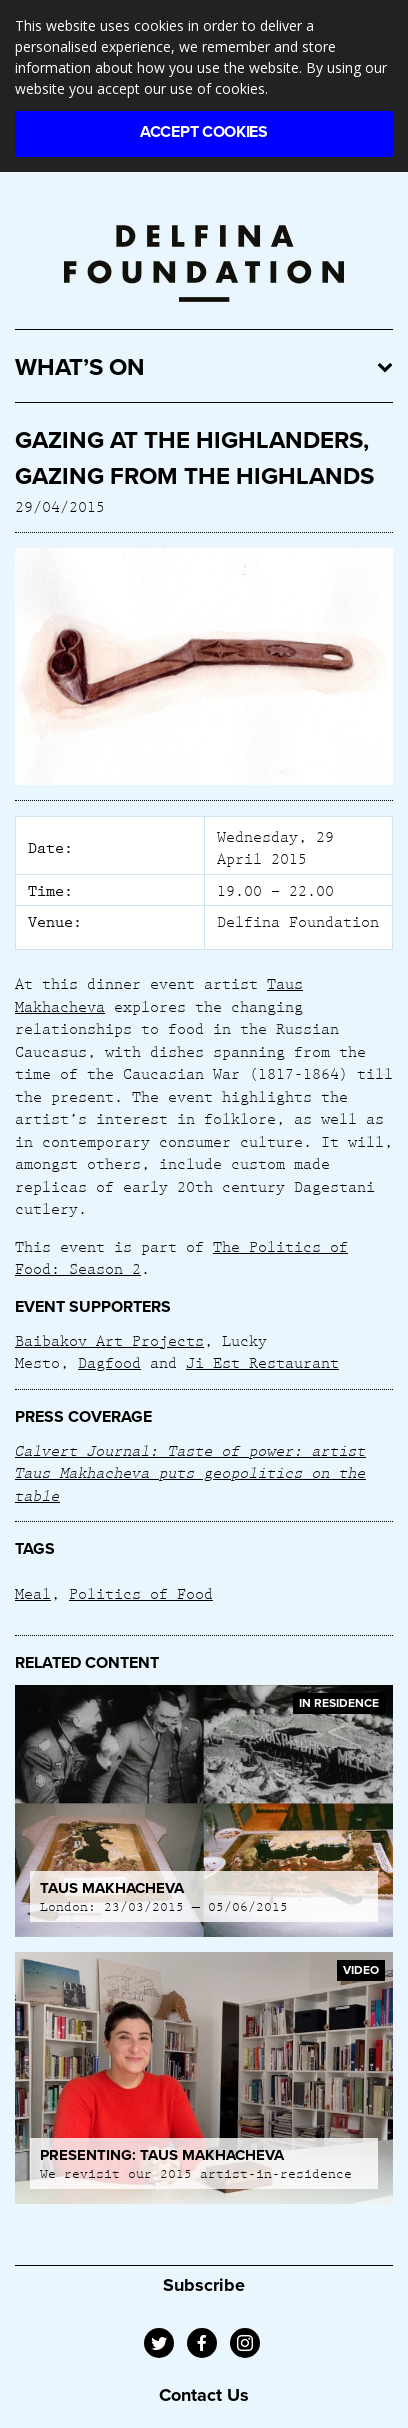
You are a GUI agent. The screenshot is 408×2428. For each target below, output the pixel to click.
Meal (33, 1593)
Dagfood (109, 1362)
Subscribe (204, 2285)
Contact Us (204, 2395)
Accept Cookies (204, 132)
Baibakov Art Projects (109, 1340)
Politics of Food (141, 1593)
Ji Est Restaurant (262, 1362)
